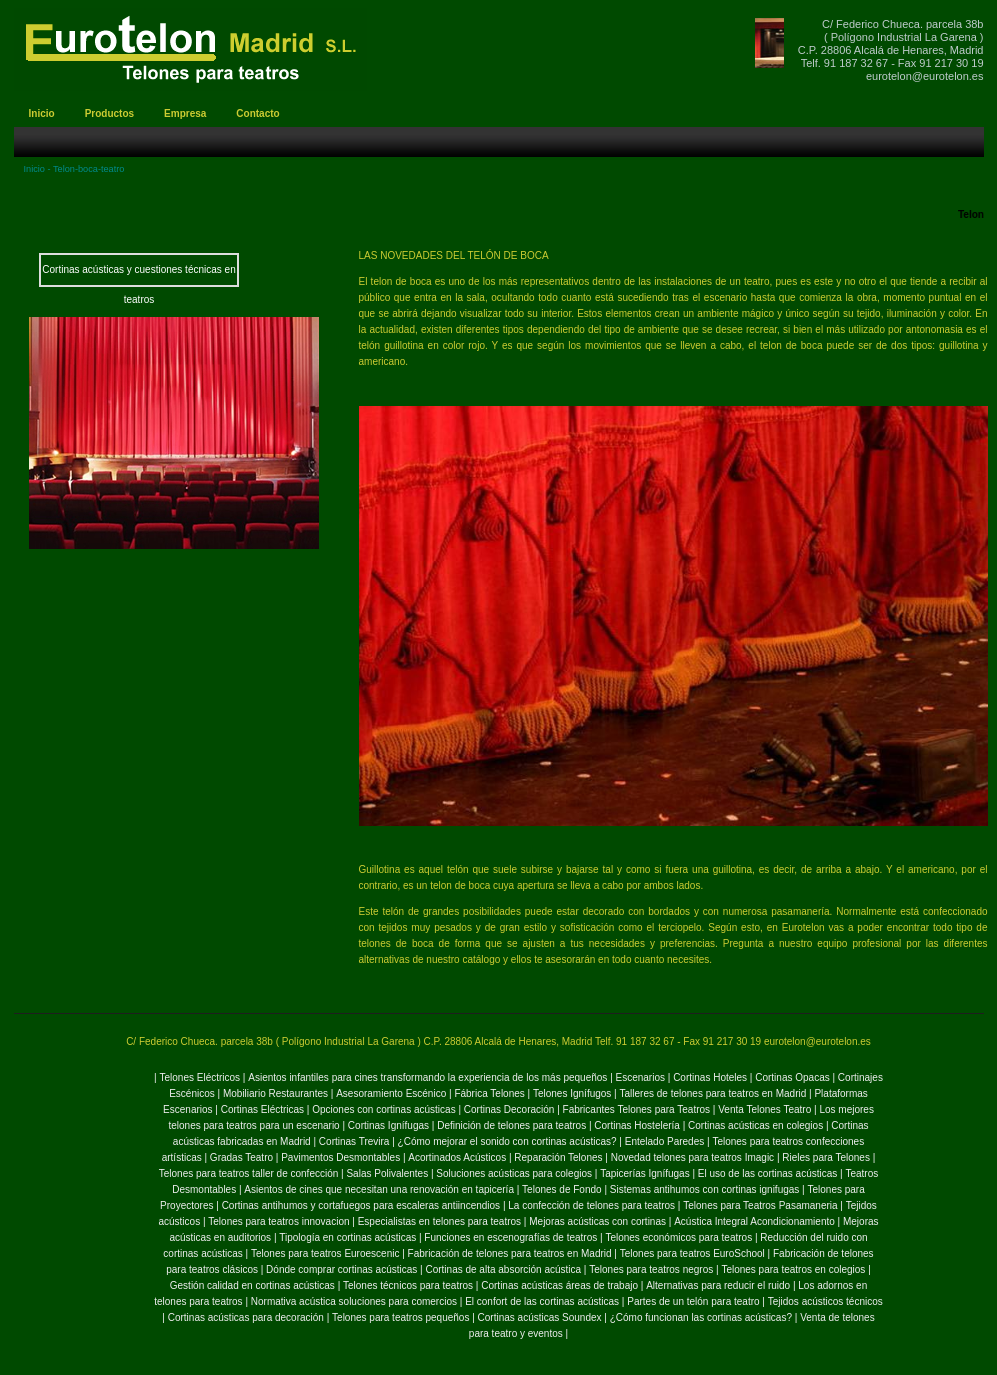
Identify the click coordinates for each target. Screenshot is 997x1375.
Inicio (34, 169)
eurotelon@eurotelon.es (925, 76)
